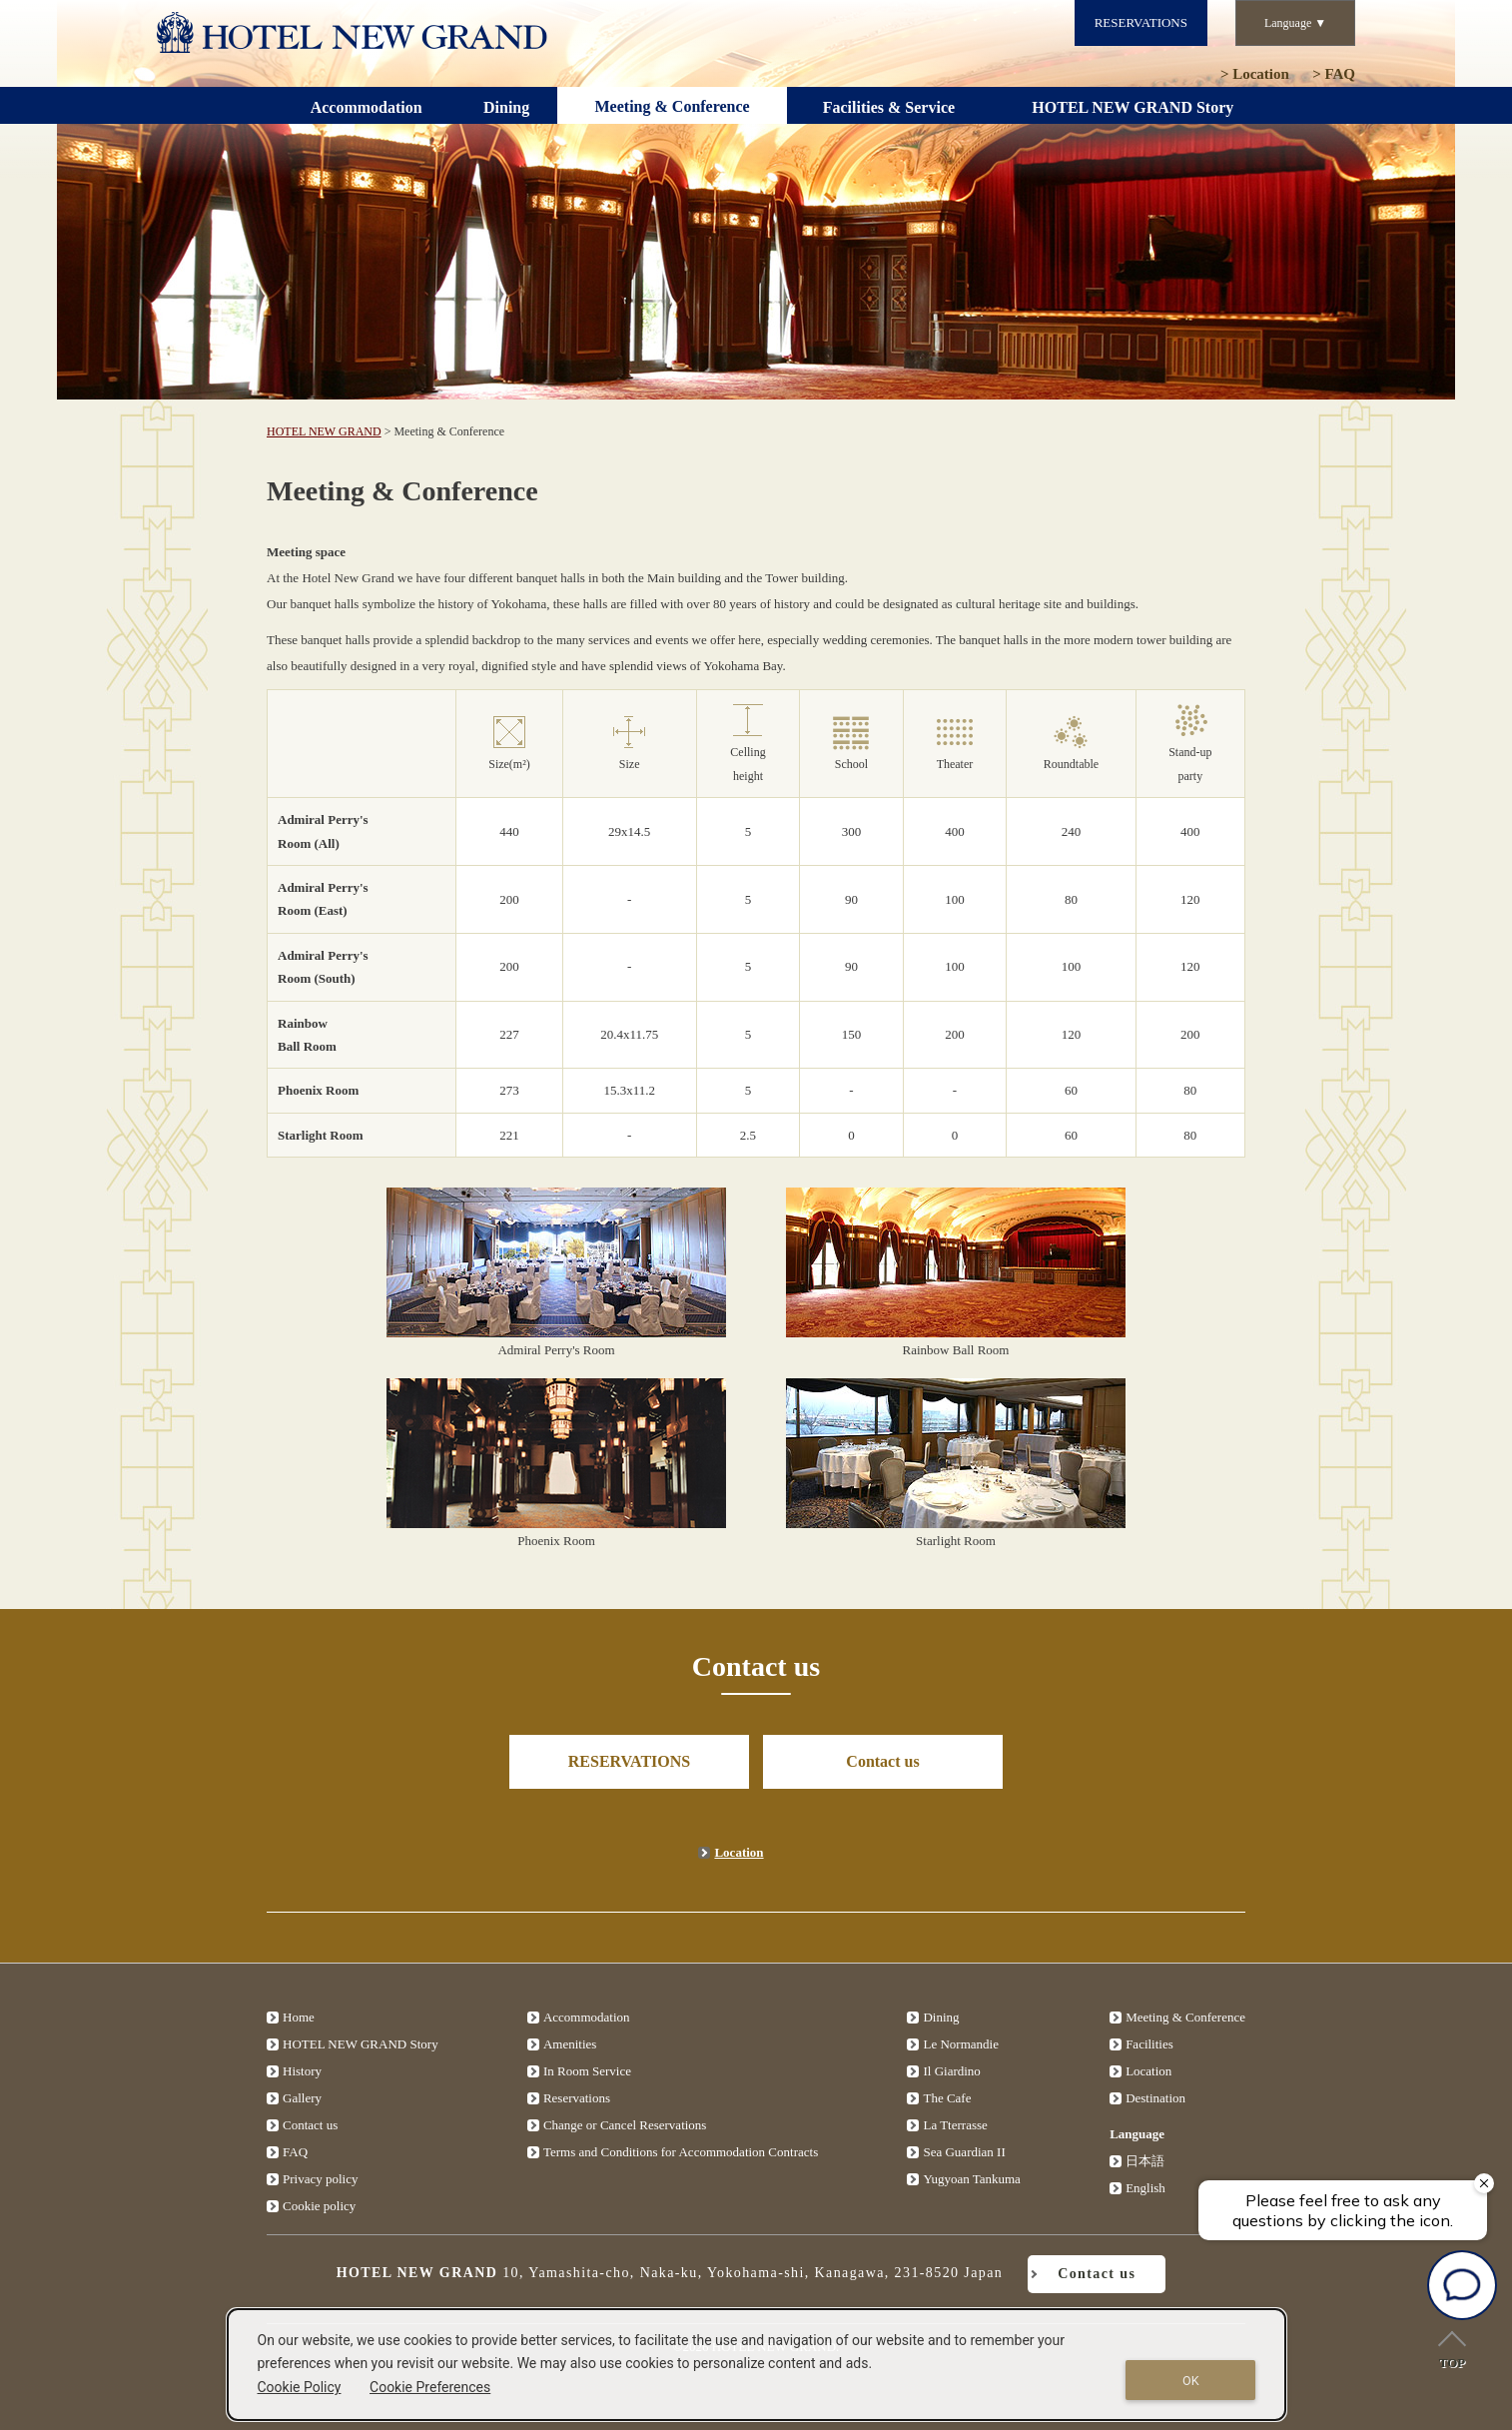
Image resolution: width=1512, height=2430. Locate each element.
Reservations (576, 2097)
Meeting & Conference (1185, 2017)
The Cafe (947, 2097)
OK (1190, 2380)
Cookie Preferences (430, 2387)
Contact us (882, 1761)
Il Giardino (951, 2070)
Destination (1155, 2097)
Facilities (1149, 2043)
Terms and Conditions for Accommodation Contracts (680, 2151)
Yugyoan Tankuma (971, 2178)
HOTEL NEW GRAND (324, 431)
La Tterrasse (955, 2124)
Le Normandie (960, 2043)
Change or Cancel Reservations (625, 2124)
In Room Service (587, 2070)
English (1145, 2187)
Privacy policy (320, 2178)
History (302, 2070)
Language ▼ (1295, 23)
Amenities (569, 2043)
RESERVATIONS (1141, 22)
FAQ (1333, 74)
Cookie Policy (300, 2387)
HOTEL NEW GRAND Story (360, 2043)
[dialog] (757, 2364)
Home (299, 2017)
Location (1254, 74)
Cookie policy (319, 2205)
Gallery (302, 2097)
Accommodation (586, 2017)
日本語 (1145, 2160)
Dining (941, 2017)
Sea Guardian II (964, 2151)
